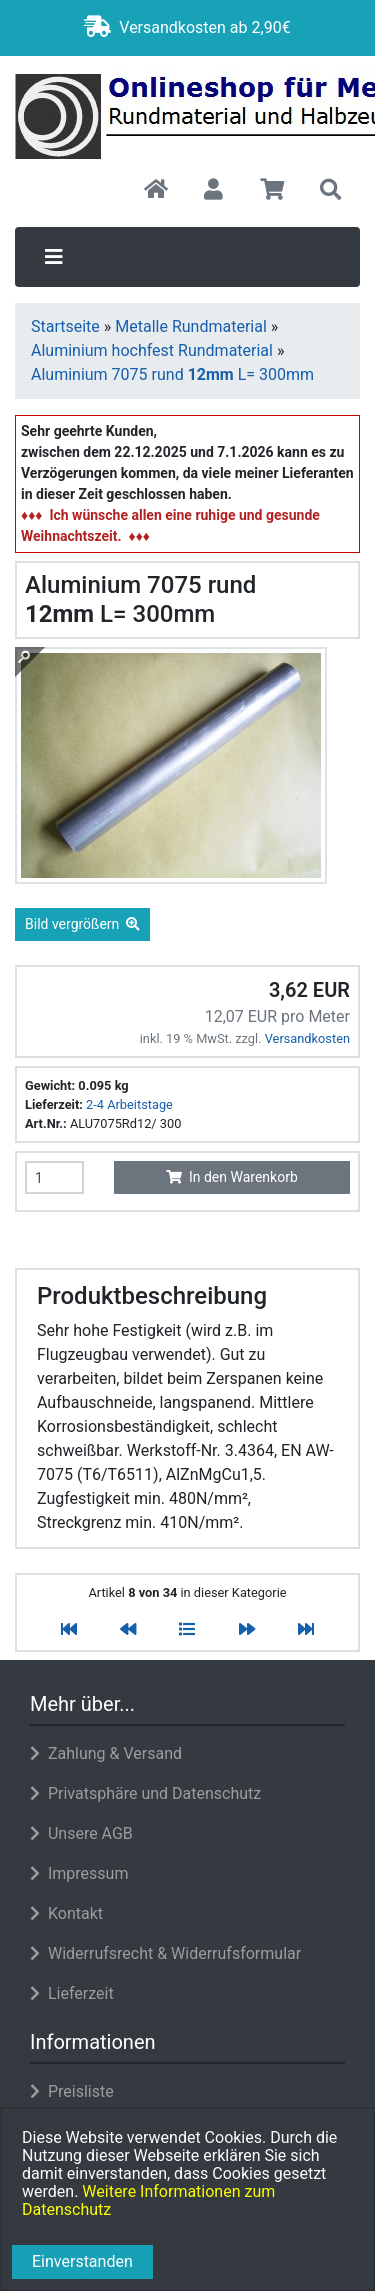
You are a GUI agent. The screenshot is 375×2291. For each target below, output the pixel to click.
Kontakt (66, 1913)
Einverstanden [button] (82, 2261)
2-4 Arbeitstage (129, 1104)
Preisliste (72, 2091)
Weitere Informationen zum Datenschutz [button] (148, 2200)
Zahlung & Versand (106, 1753)
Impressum (79, 1873)
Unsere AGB (81, 1833)
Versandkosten (307, 1038)
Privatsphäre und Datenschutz (145, 1793)
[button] (213, 191)
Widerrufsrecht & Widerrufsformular (165, 1953)
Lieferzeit (72, 1993)
